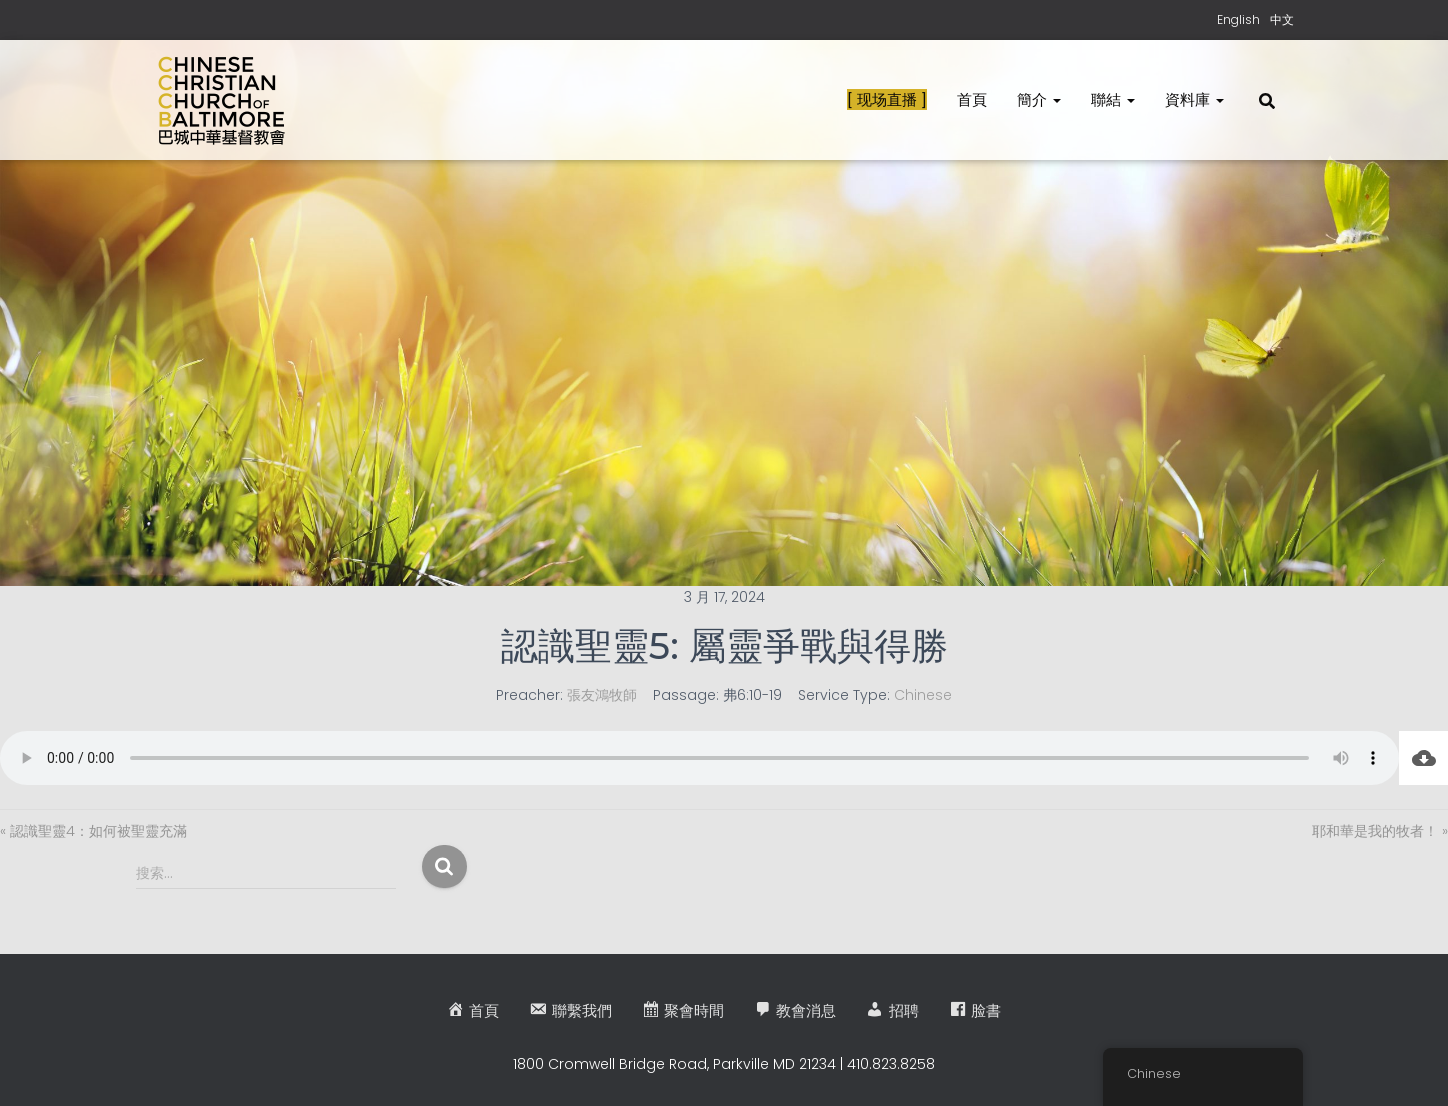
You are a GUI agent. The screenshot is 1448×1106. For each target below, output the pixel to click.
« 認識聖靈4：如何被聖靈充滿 (93, 831)
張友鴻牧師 (602, 695)
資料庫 (1194, 99)
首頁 (972, 99)
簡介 (1039, 99)
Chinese (923, 695)
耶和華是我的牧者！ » (1380, 831)
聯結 (1113, 99)
